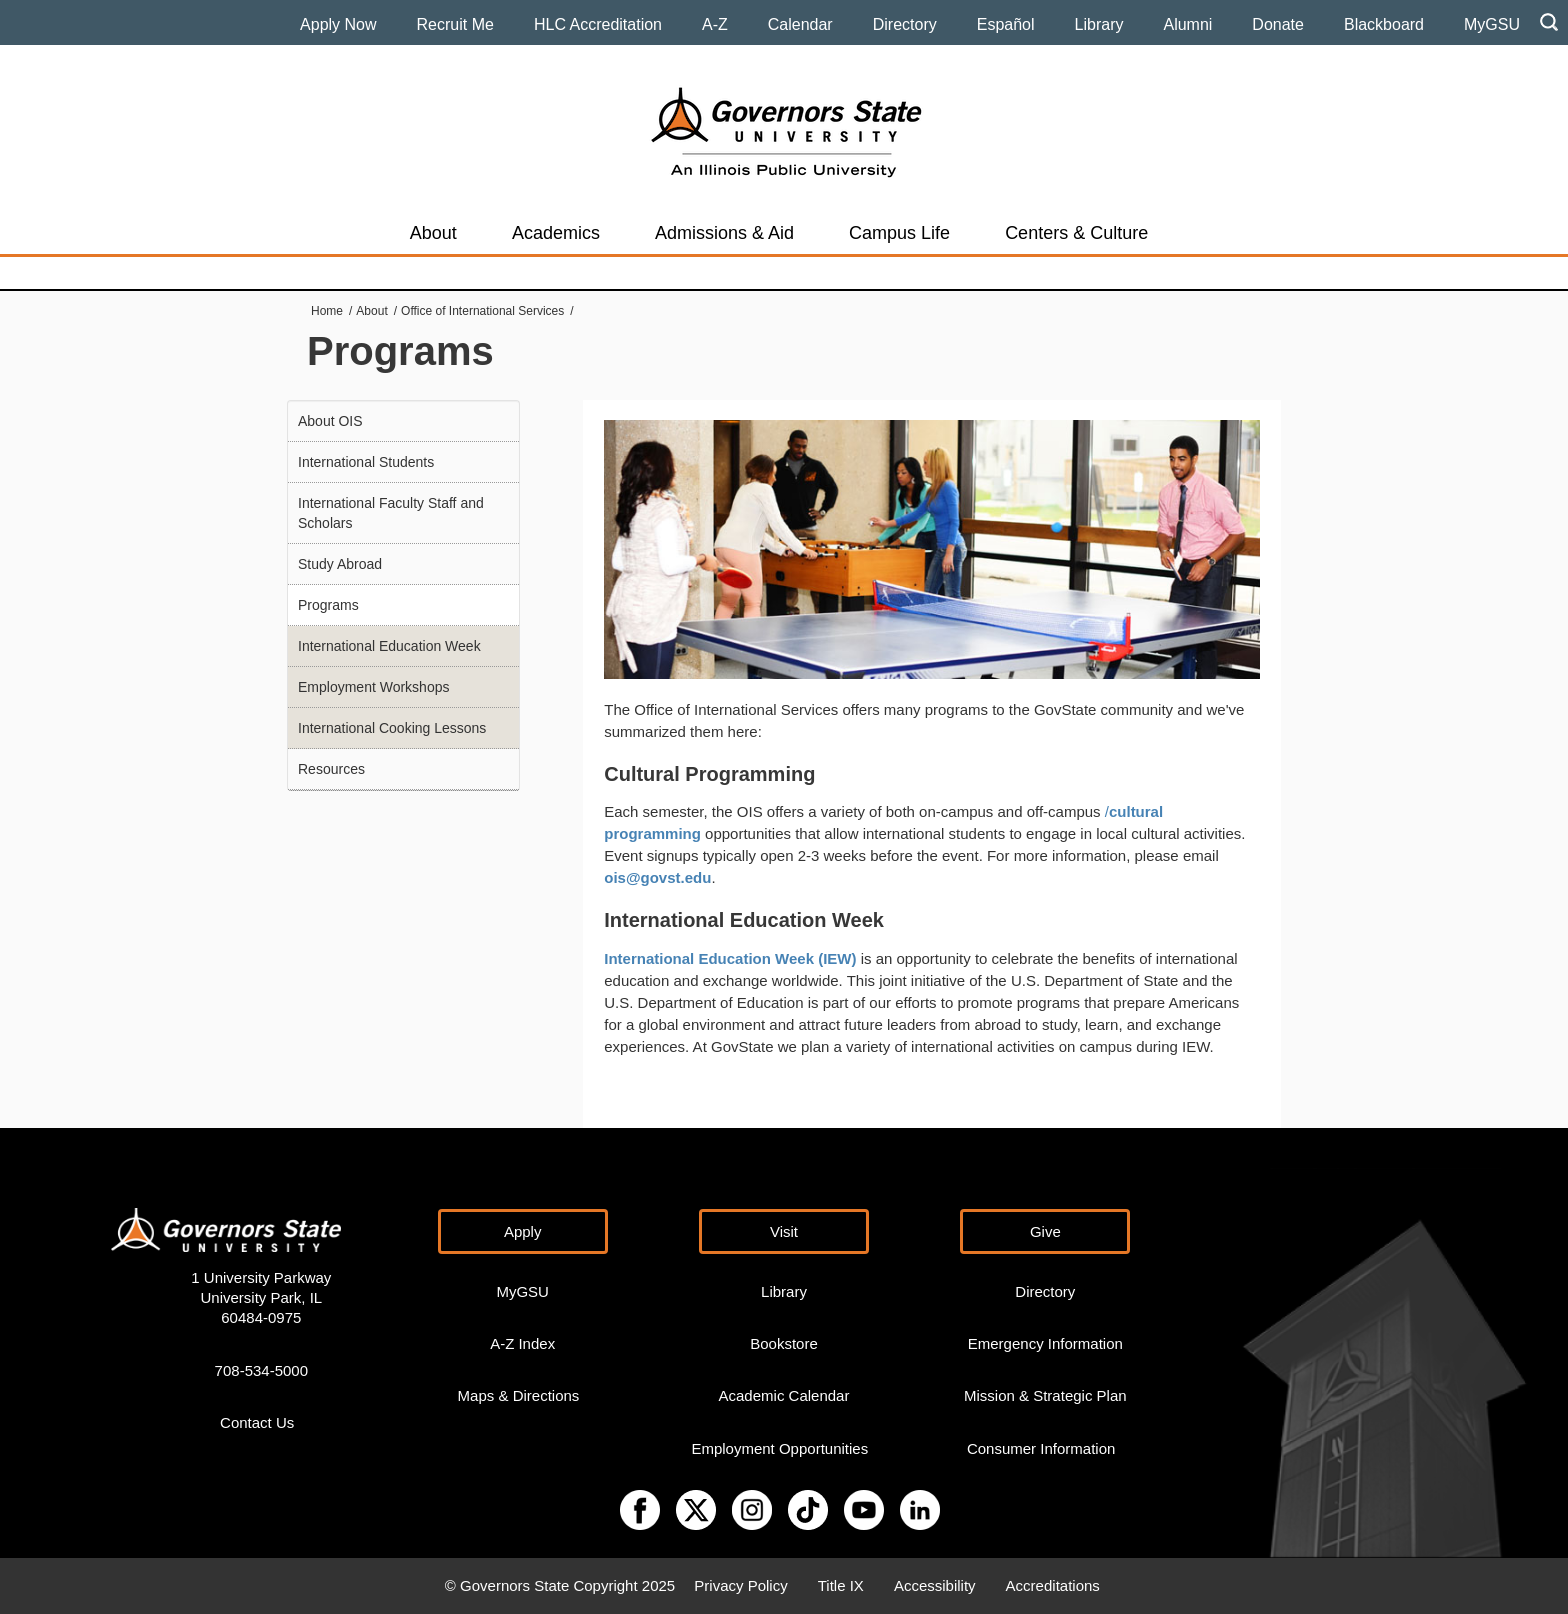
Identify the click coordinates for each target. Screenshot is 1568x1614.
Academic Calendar (784, 1395)
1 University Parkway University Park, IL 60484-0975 (261, 1297)
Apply (523, 1231)
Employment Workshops (373, 687)
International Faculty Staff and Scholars (391, 513)
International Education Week (389, 646)
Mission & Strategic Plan (1045, 1395)
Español (1006, 24)
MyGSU (1492, 24)
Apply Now (338, 24)
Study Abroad (340, 564)
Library (1099, 24)
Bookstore (784, 1343)
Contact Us (257, 1422)
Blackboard (1384, 24)
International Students (366, 462)
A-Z (715, 24)
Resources (331, 769)
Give (1045, 1231)
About (433, 233)
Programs (328, 605)
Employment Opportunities (779, 1448)
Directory (905, 24)
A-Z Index (522, 1343)
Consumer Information (1041, 1448)
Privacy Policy (740, 1585)
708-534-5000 (261, 1370)
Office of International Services (482, 311)
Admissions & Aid (724, 233)
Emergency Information (1045, 1343)
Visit (784, 1231)
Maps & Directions (519, 1395)
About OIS (330, 421)
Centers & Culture (1076, 233)
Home (327, 311)
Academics (556, 233)
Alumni (1187, 24)
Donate (1278, 24)
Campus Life (899, 233)
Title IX (841, 1585)
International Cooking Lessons (392, 728)
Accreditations (1053, 1585)
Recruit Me (455, 24)
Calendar (800, 24)
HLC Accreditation (598, 24)
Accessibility (935, 1585)
